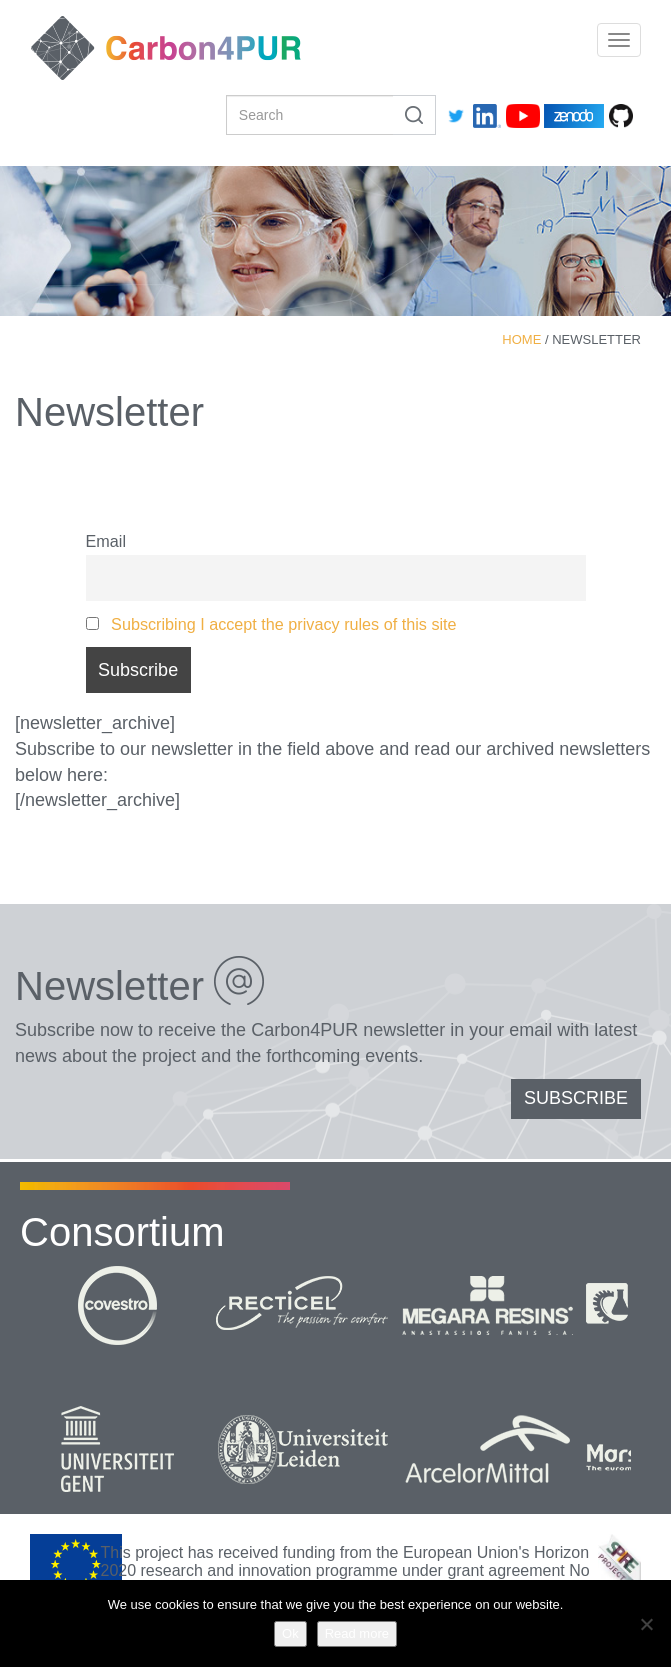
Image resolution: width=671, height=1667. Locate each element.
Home (521, 339)
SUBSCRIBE (576, 1098)
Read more (357, 1633)
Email (106, 541)
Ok (290, 1633)
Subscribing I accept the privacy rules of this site (284, 624)
